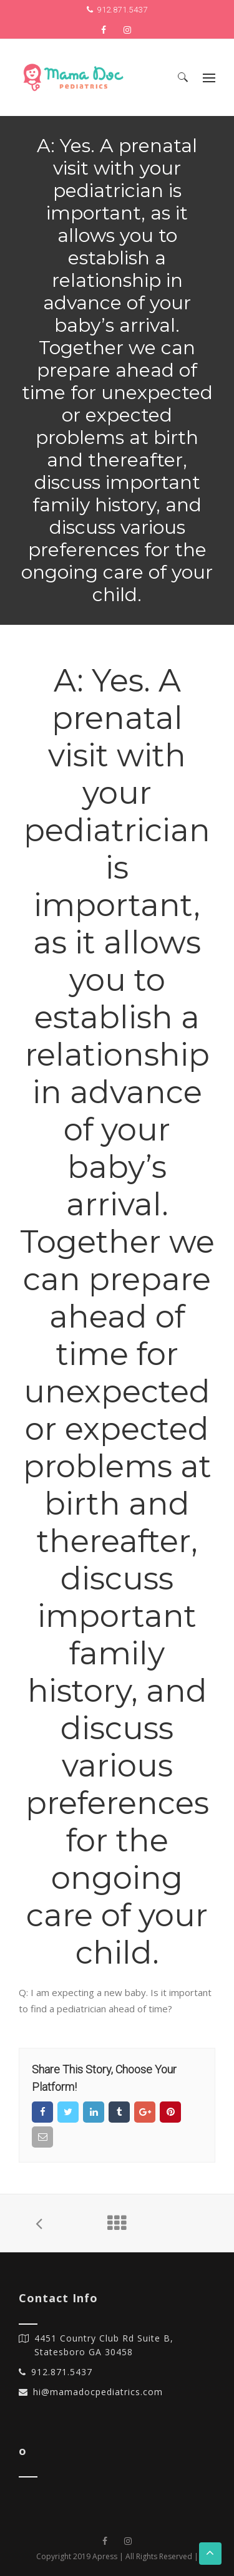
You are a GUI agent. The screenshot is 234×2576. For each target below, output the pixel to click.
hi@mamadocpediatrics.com (98, 2392)
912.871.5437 (122, 9)
